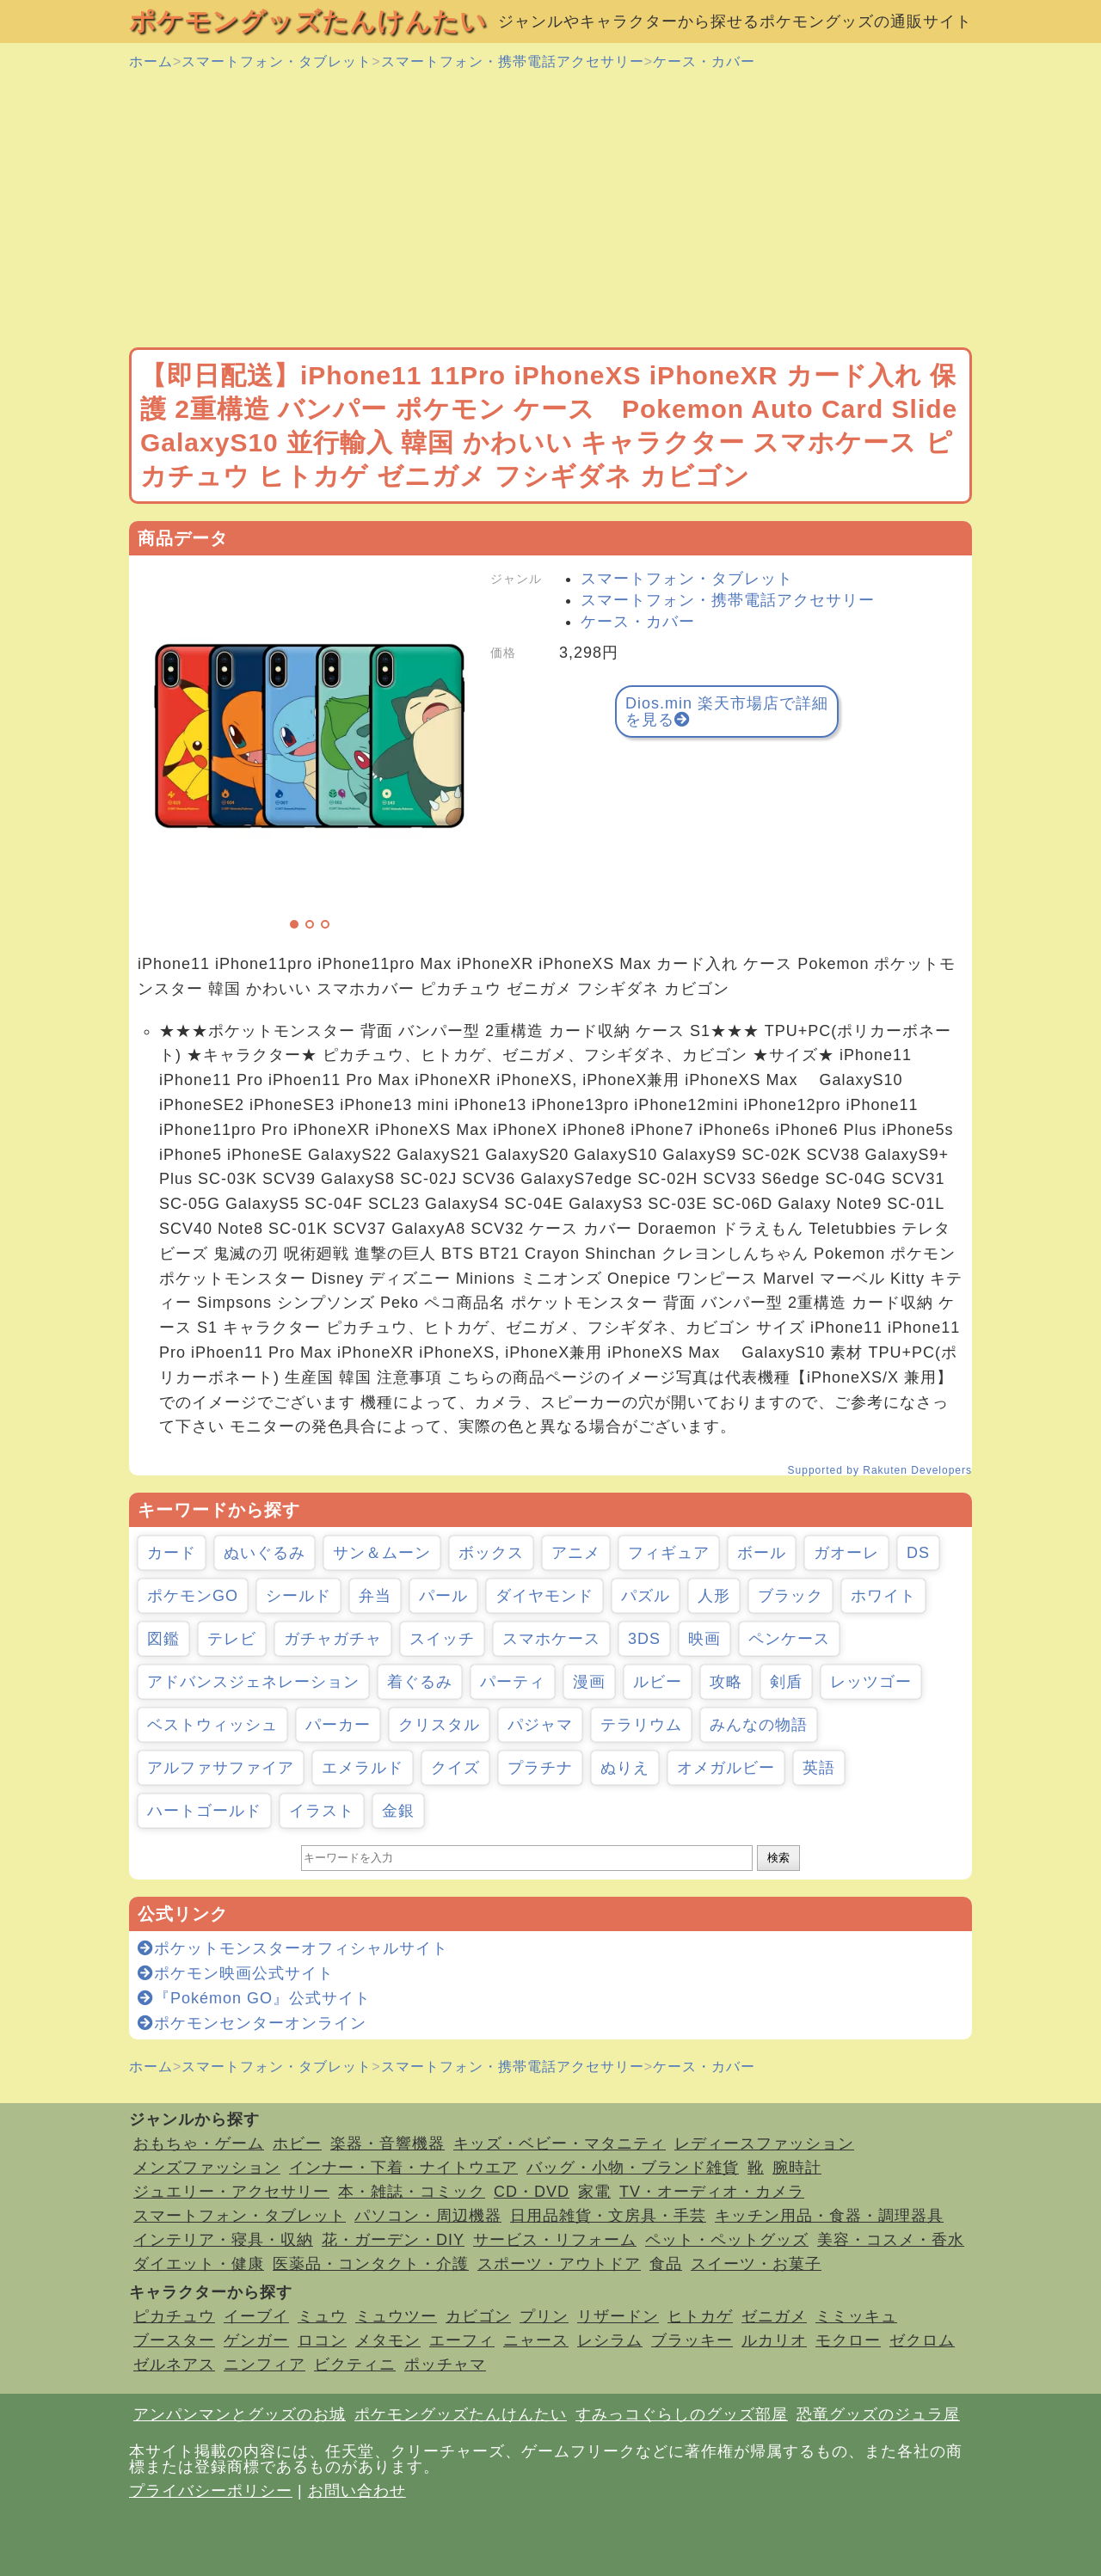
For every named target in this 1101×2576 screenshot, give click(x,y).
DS (918, 1552)
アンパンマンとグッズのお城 (239, 2414)
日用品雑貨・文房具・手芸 (608, 2215)
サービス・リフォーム (555, 2239)
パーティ (512, 1681)
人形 (714, 1595)
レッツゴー (871, 1681)
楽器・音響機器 (387, 2143)
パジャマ (540, 1724)
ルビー (657, 1681)
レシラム (610, 2340)
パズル (645, 1595)
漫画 (589, 1681)
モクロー (848, 2340)
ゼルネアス (174, 2364)
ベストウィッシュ (212, 1724)
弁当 (375, 1595)
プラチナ (540, 1767)
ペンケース (789, 1638)
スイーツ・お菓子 (756, 2263)
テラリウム (641, 1724)
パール (443, 1595)
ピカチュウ (174, 2316)
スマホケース (551, 1638)
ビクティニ (355, 2364)
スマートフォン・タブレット (276, 61)
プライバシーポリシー (210, 2490)
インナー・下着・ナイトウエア (403, 2167)
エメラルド (362, 1767)
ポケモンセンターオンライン (252, 2023)
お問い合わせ (357, 2490)
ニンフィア (264, 2364)
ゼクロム (922, 2340)
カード (171, 1552)
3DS (644, 1638)
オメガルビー (726, 1767)
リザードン (618, 2316)
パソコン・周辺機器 (427, 2215)
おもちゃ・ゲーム (198, 2143)
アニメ (575, 1552)
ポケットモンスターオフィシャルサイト (293, 1948)
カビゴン (478, 2316)
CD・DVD (531, 2191)
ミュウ (322, 2316)
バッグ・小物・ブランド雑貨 (632, 2167)
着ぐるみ (419, 1681)
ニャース (536, 2340)
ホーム (151, 61)
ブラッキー (692, 2340)
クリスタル (439, 1724)
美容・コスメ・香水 (890, 2239)
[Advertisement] (550, 209)
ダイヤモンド (544, 1595)
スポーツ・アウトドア (559, 2263)
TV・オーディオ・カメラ (711, 2191)
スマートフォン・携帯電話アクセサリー (512, 61)
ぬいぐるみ (264, 1552)
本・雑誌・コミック (411, 2191)
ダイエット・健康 (198, 2263)
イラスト (321, 1810)
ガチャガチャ (333, 1638)
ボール (761, 1552)
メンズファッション (206, 2167)
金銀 (398, 1810)
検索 (778, 1857)
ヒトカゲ (700, 2316)
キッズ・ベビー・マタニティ (559, 2143)
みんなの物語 (759, 1724)
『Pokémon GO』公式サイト (254, 1998)
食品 (665, 2263)
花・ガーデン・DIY (393, 2239)
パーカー (338, 1724)
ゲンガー (256, 2340)
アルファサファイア (220, 1767)
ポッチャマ (445, 2364)
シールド (298, 1595)
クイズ (455, 1767)
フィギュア (669, 1552)
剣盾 (786, 1681)
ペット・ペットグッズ (727, 2239)
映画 (704, 1638)
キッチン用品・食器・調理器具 (829, 2215)
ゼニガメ (774, 2316)
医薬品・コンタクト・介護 (371, 2263)
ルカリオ (774, 2340)
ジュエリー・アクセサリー (231, 2191)
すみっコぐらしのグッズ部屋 (681, 2414)
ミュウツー (396, 2316)
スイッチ (442, 1638)
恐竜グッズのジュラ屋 (878, 2414)
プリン (544, 2316)
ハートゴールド (204, 1810)
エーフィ (462, 2340)
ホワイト (883, 1595)
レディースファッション (764, 2143)
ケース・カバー (704, 61)
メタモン (388, 2340)
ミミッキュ (856, 2316)
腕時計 (796, 2167)
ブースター (174, 2340)
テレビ (231, 1638)
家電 (594, 2191)
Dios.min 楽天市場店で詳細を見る (726, 711)
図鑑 (163, 1638)
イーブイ (256, 2316)
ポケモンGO (192, 1595)
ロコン (322, 2340)
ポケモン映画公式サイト (236, 1973)
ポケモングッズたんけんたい (308, 21)
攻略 (726, 1681)
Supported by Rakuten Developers (880, 1470)
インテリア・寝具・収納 (223, 2239)
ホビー (297, 2143)
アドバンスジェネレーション (253, 1681)
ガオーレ (846, 1552)
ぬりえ (624, 1767)
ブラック (790, 1595)
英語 (819, 1767)
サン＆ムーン (382, 1552)
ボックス (491, 1552)
